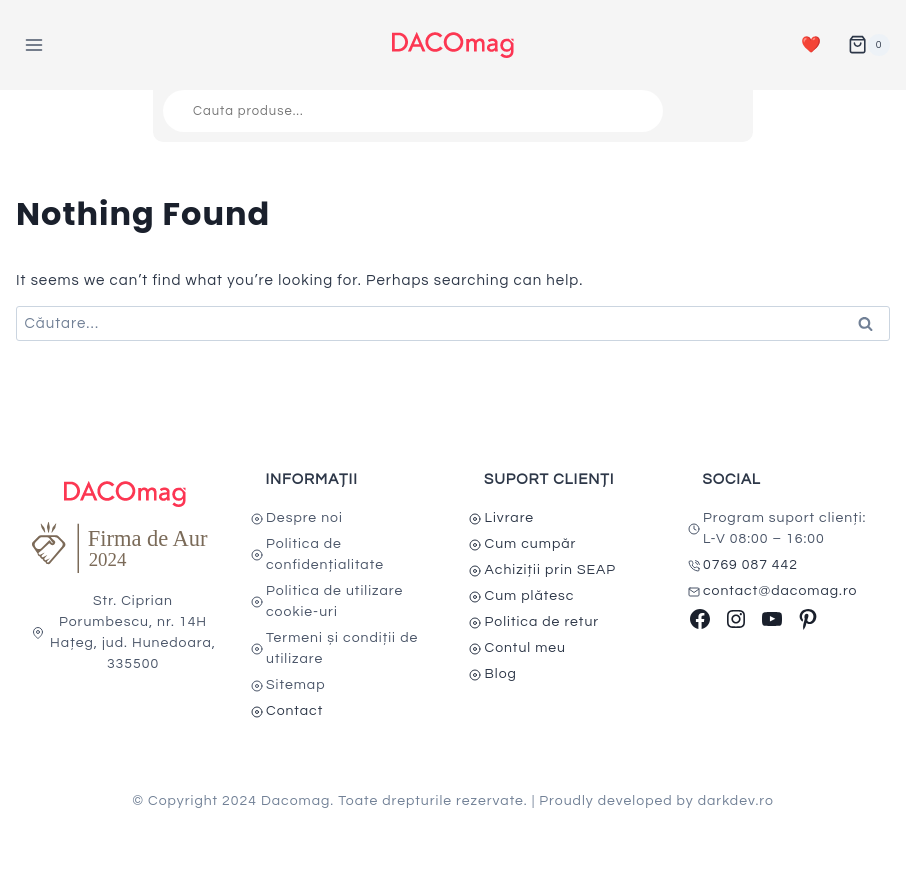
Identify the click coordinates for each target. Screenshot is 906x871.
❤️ (811, 45)
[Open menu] (34, 44)
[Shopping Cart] (869, 45)
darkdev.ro (736, 801)
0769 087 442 (750, 565)
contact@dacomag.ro (780, 591)
